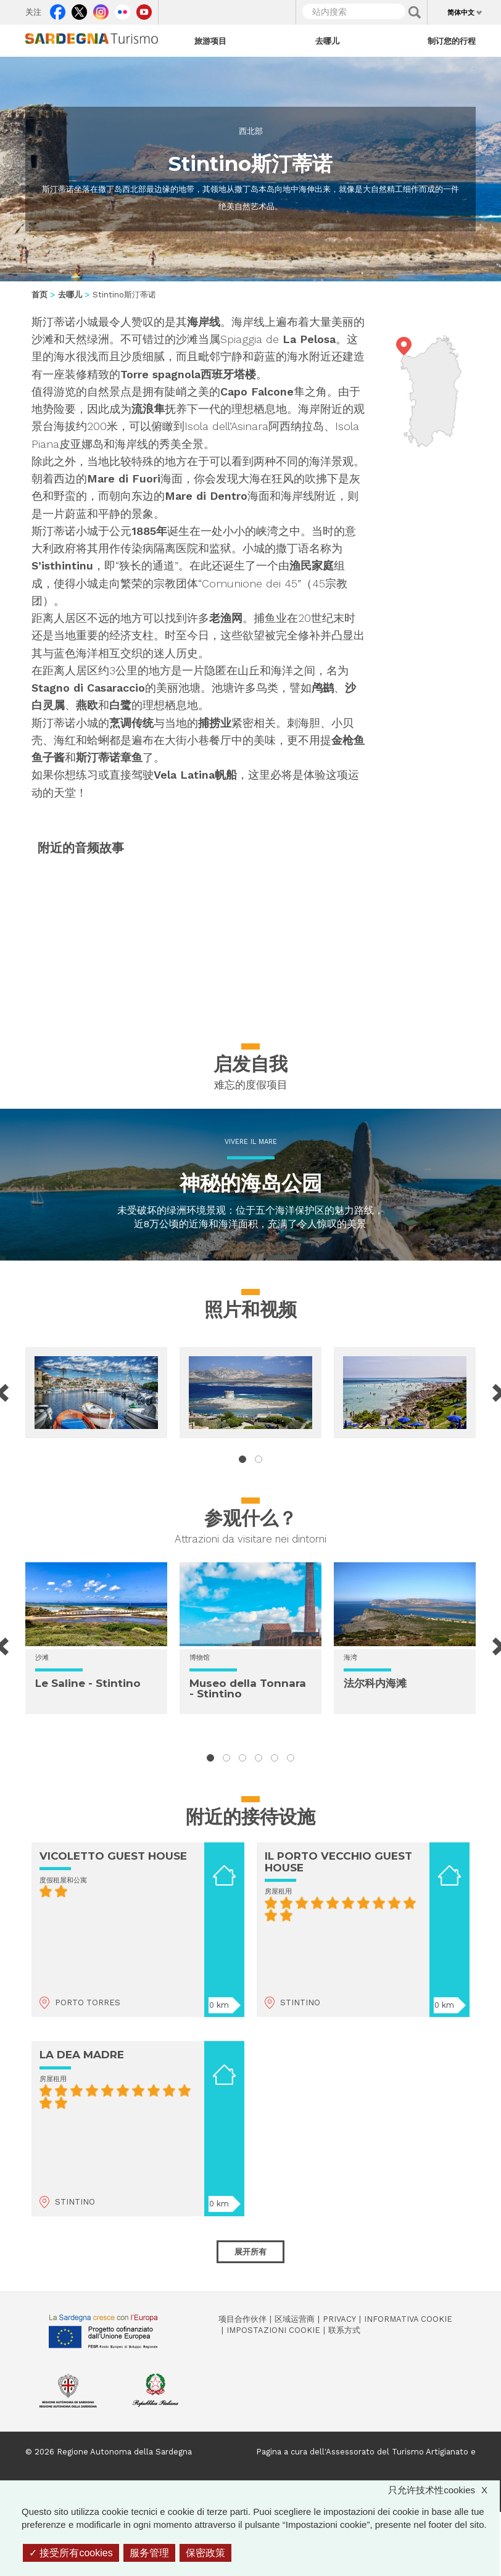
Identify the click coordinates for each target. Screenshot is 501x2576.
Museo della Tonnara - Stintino (247, 1688)
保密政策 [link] (205, 2553)
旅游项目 (210, 41)
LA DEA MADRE (81, 2054)
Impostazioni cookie (273, 2330)
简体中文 (460, 12)
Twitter (79, 9)
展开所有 (250, 2251)
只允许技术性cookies (444, 2489)
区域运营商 (295, 2319)
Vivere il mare (251, 1142)
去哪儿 (327, 41)
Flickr (122, 9)
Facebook (57, 9)
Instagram (101, 9)
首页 (39, 294)
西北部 (251, 131)
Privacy (339, 2319)
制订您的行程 (452, 41)
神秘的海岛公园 (251, 1182)
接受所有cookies (71, 2553)
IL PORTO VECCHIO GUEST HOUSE (338, 1862)
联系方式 (344, 2330)
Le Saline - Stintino (88, 1683)
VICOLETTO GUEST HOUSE (113, 1856)
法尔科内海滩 (375, 1683)
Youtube (144, 9)
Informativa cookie (408, 2319)
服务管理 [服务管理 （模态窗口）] (149, 2553)
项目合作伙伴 (242, 2319)
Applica (414, 12)
